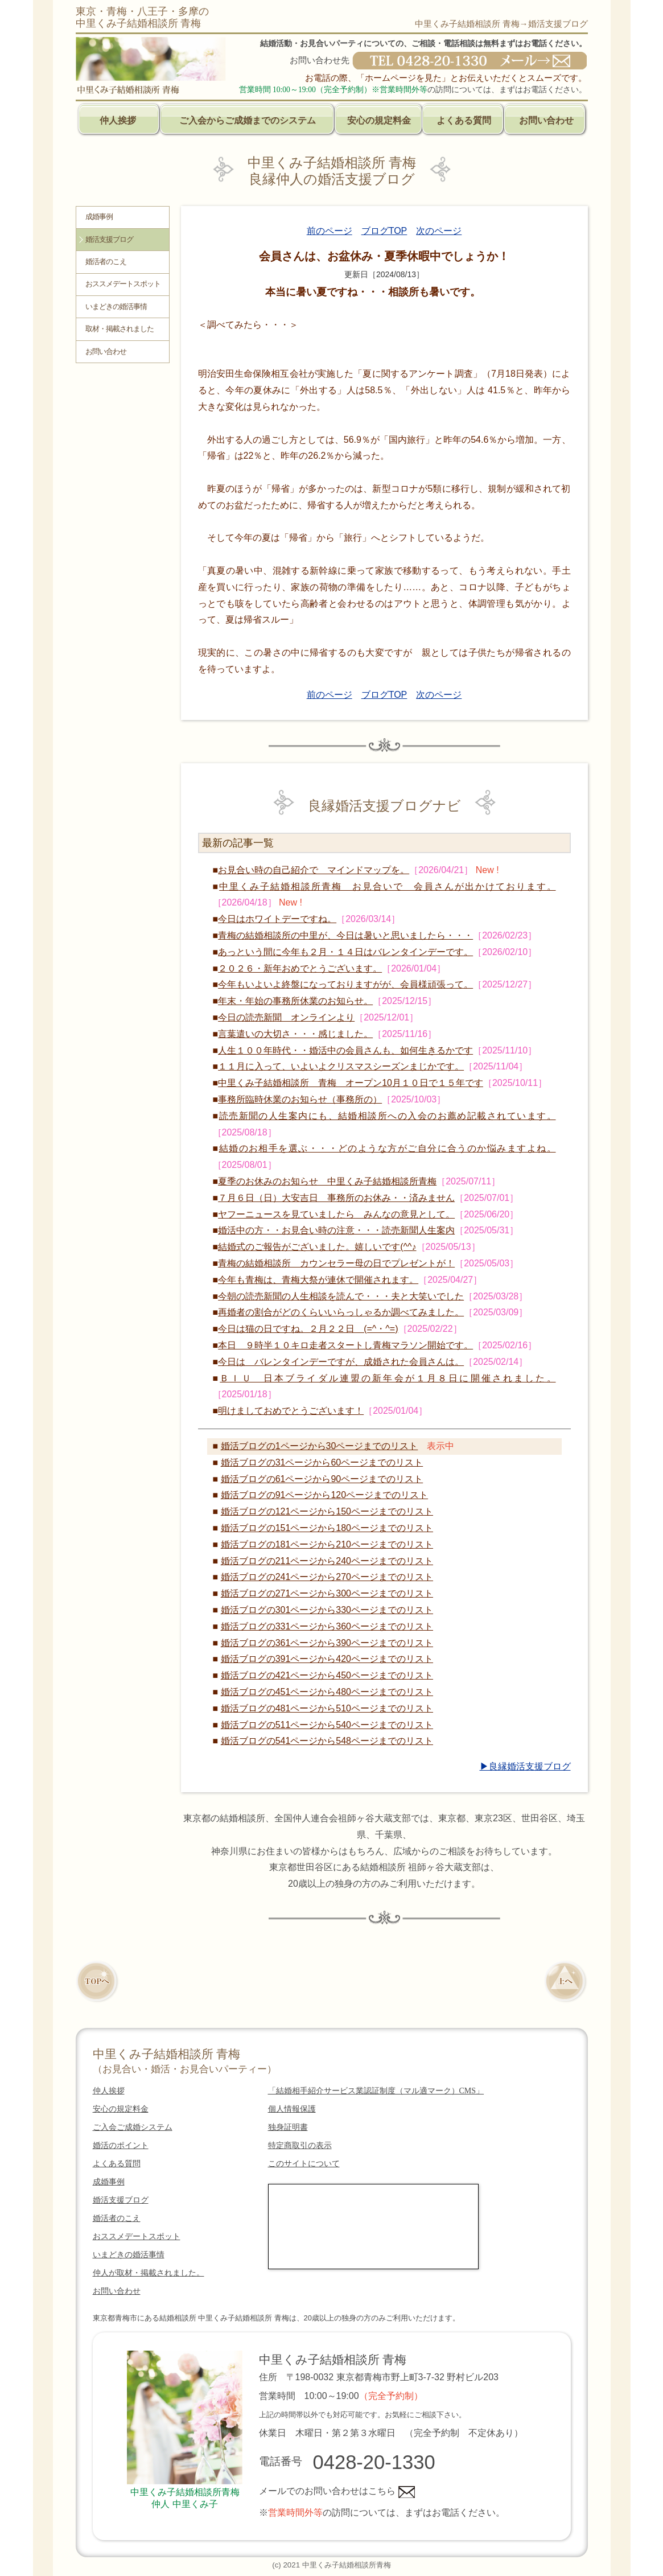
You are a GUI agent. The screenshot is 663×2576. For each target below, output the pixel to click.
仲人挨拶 (118, 120)
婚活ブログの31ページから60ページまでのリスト (322, 1462)
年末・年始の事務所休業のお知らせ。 (295, 1001)
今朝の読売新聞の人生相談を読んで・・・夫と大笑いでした (341, 1296)
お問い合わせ (546, 120)
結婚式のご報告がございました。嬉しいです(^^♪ (317, 1247)
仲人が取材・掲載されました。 (148, 2273)
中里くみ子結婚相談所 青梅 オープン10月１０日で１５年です (350, 1083)
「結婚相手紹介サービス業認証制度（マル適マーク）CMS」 (376, 2091)
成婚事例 (99, 217)
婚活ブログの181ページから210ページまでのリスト (327, 1544)
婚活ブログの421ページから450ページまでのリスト (327, 1675)
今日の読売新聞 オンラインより (286, 1017)
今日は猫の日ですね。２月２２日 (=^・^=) (308, 1329)
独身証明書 (288, 2127)
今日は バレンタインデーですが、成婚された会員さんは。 (341, 1362)
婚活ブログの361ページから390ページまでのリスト (327, 1643)
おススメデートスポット (122, 284)
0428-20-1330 (374, 2462)
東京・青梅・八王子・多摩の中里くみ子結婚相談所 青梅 (142, 17)
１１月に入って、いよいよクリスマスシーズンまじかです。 (341, 1066)
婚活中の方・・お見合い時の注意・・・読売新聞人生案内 (336, 1230)
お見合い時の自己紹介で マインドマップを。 (313, 870)
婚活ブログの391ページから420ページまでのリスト (327, 1659)
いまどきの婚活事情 (116, 307)
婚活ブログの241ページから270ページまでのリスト (327, 1577)
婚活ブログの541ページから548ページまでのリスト (327, 1741)
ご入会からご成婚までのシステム (247, 120)
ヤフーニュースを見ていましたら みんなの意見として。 (336, 1214)
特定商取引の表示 (300, 2145)
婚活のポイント (121, 2145)
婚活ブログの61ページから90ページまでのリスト (322, 1479)
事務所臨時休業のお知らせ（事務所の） (300, 1099)
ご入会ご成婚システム (132, 2127)
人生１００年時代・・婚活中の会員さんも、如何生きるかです (345, 1050)
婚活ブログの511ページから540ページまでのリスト (327, 1725)
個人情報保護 (292, 2109)
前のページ (329, 231)
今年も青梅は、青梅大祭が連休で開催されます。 (318, 1280)
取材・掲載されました (119, 329)
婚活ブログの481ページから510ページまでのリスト (327, 1708)
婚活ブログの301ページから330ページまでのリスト (327, 1610)
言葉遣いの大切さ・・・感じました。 (295, 1034)
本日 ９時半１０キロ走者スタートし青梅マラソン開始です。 (345, 1345)
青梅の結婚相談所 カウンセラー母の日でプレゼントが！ (336, 1263)
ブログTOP (384, 231)
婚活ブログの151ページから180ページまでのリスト (327, 1528)
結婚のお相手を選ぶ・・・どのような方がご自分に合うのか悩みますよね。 (387, 1148)
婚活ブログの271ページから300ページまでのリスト (327, 1593)
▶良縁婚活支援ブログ (525, 1766)
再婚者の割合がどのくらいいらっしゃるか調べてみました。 (341, 1312)
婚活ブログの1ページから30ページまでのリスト (319, 1446)
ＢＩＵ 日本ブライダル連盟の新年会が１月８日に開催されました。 (387, 1378)
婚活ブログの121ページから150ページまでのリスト (327, 1511)
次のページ (439, 231)
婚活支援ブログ (109, 240)
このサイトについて (304, 2163)
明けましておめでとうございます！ (291, 1410)
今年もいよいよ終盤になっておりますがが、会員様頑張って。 (345, 984)
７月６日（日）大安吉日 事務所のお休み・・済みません (336, 1198)
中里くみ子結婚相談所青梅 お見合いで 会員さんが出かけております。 (387, 886)
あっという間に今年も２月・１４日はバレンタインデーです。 (345, 952)
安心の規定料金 (379, 120)
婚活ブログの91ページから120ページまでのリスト (325, 1495)
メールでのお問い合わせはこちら (337, 2491)
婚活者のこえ (105, 262)
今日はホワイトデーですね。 (277, 919)
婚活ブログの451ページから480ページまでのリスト (327, 1692)
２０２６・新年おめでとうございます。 (300, 968)
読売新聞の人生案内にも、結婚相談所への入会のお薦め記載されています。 (387, 1116)
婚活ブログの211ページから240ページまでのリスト (327, 1561)
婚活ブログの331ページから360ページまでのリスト (327, 1626)
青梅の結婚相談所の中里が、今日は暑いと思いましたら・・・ (345, 935)
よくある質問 (463, 120)
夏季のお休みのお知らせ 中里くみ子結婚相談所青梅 (327, 1181)
